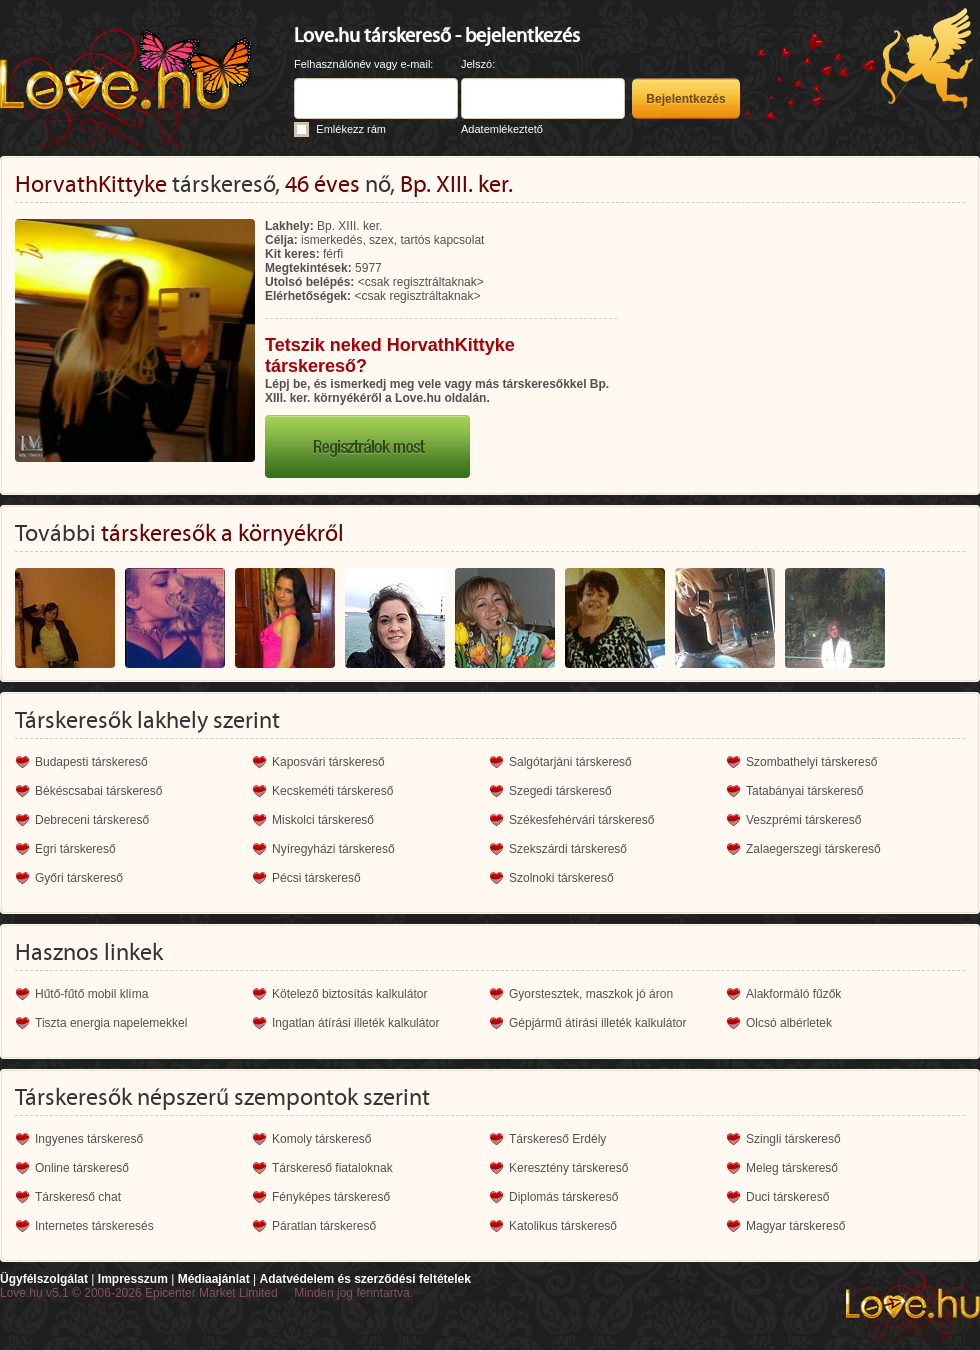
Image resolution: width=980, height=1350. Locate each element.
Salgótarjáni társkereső (570, 762)
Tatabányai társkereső (804, 791)
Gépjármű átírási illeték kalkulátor (597, 1023)
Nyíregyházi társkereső (333, 849)
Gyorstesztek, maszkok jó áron (591, 994)
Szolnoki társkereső (561, 878)
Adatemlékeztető (502, 129)
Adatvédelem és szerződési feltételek (364, 1279)
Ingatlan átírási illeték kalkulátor (355, 1023)
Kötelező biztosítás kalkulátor (349, 994)
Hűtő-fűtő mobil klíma (91, 994)
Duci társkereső (787, 1197)
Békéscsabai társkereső (98, 791)
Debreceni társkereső (92, 820)
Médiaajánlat (214, 1279)
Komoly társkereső (321, 1139)
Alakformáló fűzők (793, 994)
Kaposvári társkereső (328, 762)
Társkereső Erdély (557, 1139)
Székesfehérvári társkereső (581, 820)
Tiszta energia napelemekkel (111, 1023)
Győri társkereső (79, 878)
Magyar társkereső (795, 1226)
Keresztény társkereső (568, 1168)
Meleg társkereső (792, 1168)
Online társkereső (82, 1168)
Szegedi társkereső (560, 791)
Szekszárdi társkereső (568, 849)
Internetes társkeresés (94, 1226)
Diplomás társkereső (563, 1197)
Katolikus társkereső (563, 1226)
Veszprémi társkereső (803, 820)
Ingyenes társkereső (89, 1139)
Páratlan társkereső (324, 1226)
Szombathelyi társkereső (811, 762)
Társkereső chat (78, 1197)
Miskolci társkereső (323, 820)
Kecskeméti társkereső (332, 791)
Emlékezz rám (351, 129)
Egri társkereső (75, 849)
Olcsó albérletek (789, 1023)
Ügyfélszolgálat (44, 1279)
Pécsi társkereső (316, 878)
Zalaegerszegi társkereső (813, 849)
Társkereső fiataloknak (332, 1168)
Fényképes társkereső (331, 1197)
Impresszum (133, 1279)
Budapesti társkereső (91, 762)
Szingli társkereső (793, 1139)
